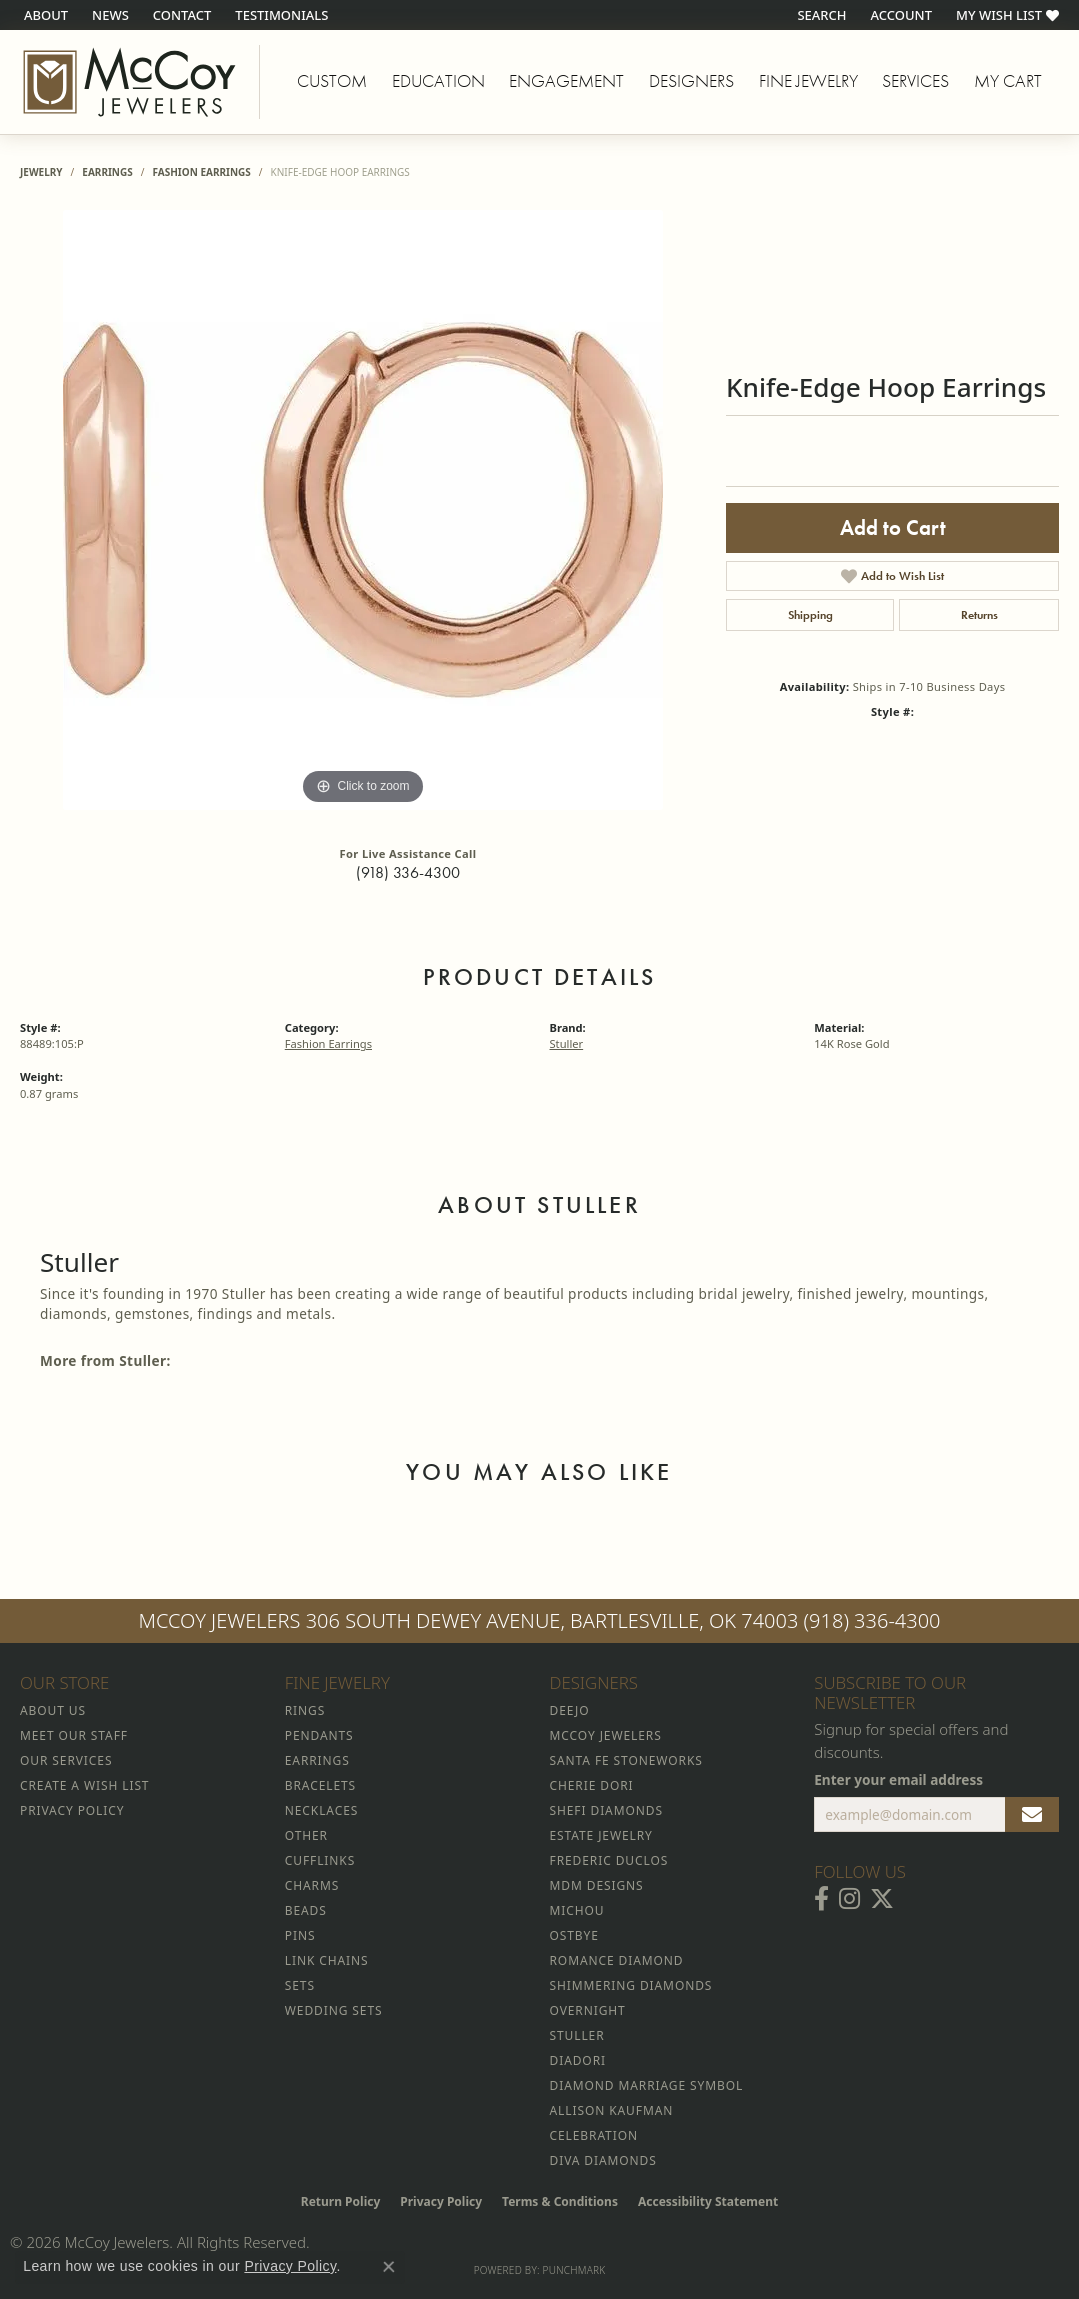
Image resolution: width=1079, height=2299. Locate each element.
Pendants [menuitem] (319, 1735)
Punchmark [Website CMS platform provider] (574, 2270)
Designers (691, 81)
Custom (332, 81)
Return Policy (341, 2201)
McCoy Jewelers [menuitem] (606, 1735)
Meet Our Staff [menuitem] (74, 1735)
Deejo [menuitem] (570, 1710)
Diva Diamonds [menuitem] (603, 2160)
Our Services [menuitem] (66, 1760)
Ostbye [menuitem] (574, 1935)
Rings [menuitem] (305, 1710)
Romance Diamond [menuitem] (617, 1960)
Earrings (107, 172)
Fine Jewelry (808, 81)
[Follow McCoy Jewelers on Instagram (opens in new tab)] (849, 1899)
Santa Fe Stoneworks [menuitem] (626, 1760)
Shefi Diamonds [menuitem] (606, 1810)
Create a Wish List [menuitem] (84, 1785)
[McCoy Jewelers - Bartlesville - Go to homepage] (130, 82)
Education (438, 81)
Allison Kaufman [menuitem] (612, 2110)
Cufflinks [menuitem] (320, 1860)
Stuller (567, 1043)
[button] (819, 15)
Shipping (810, 615)
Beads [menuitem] (306, 1910)
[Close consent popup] (389, 2267)
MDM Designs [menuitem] (597, 1885)
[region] (363, 510)
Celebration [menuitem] (594, 2135)
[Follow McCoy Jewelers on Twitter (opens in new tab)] (882, 1899)
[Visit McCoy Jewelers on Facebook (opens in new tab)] (821, 1899)
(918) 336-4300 (408, 872)
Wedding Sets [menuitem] (334, 2010)
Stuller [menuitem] (577, 2035)
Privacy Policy (441, 2201)
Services (915, 81)
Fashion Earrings (201, 172)
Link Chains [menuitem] (327, 1960)
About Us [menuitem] (53, 1710)
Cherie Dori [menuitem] (592, 1785)
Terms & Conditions (560, 2201)
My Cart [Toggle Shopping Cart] (1008, 81)
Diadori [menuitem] (578, 2060)
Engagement (566, 81)
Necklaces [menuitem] (321, 1810)
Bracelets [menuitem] (320, 1785)
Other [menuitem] (306, 1835)
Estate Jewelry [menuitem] (601, 1835)
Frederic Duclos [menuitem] (609, 1860)
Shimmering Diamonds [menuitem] (631, 1985)
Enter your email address (898, 1779)
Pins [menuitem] (300, 1935)
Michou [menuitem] (577, 1910)
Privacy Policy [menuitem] (72, 1810)
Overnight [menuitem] (588, 2010)
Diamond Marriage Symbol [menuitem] (647, 2085)
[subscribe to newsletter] (1032, 1815)
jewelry (41, 172)
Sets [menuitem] (300, 1985)
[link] (44, 15)
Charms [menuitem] (312, 1885)
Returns (979, 615)
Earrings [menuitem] (317, 1760)
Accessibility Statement (708, 2201)
